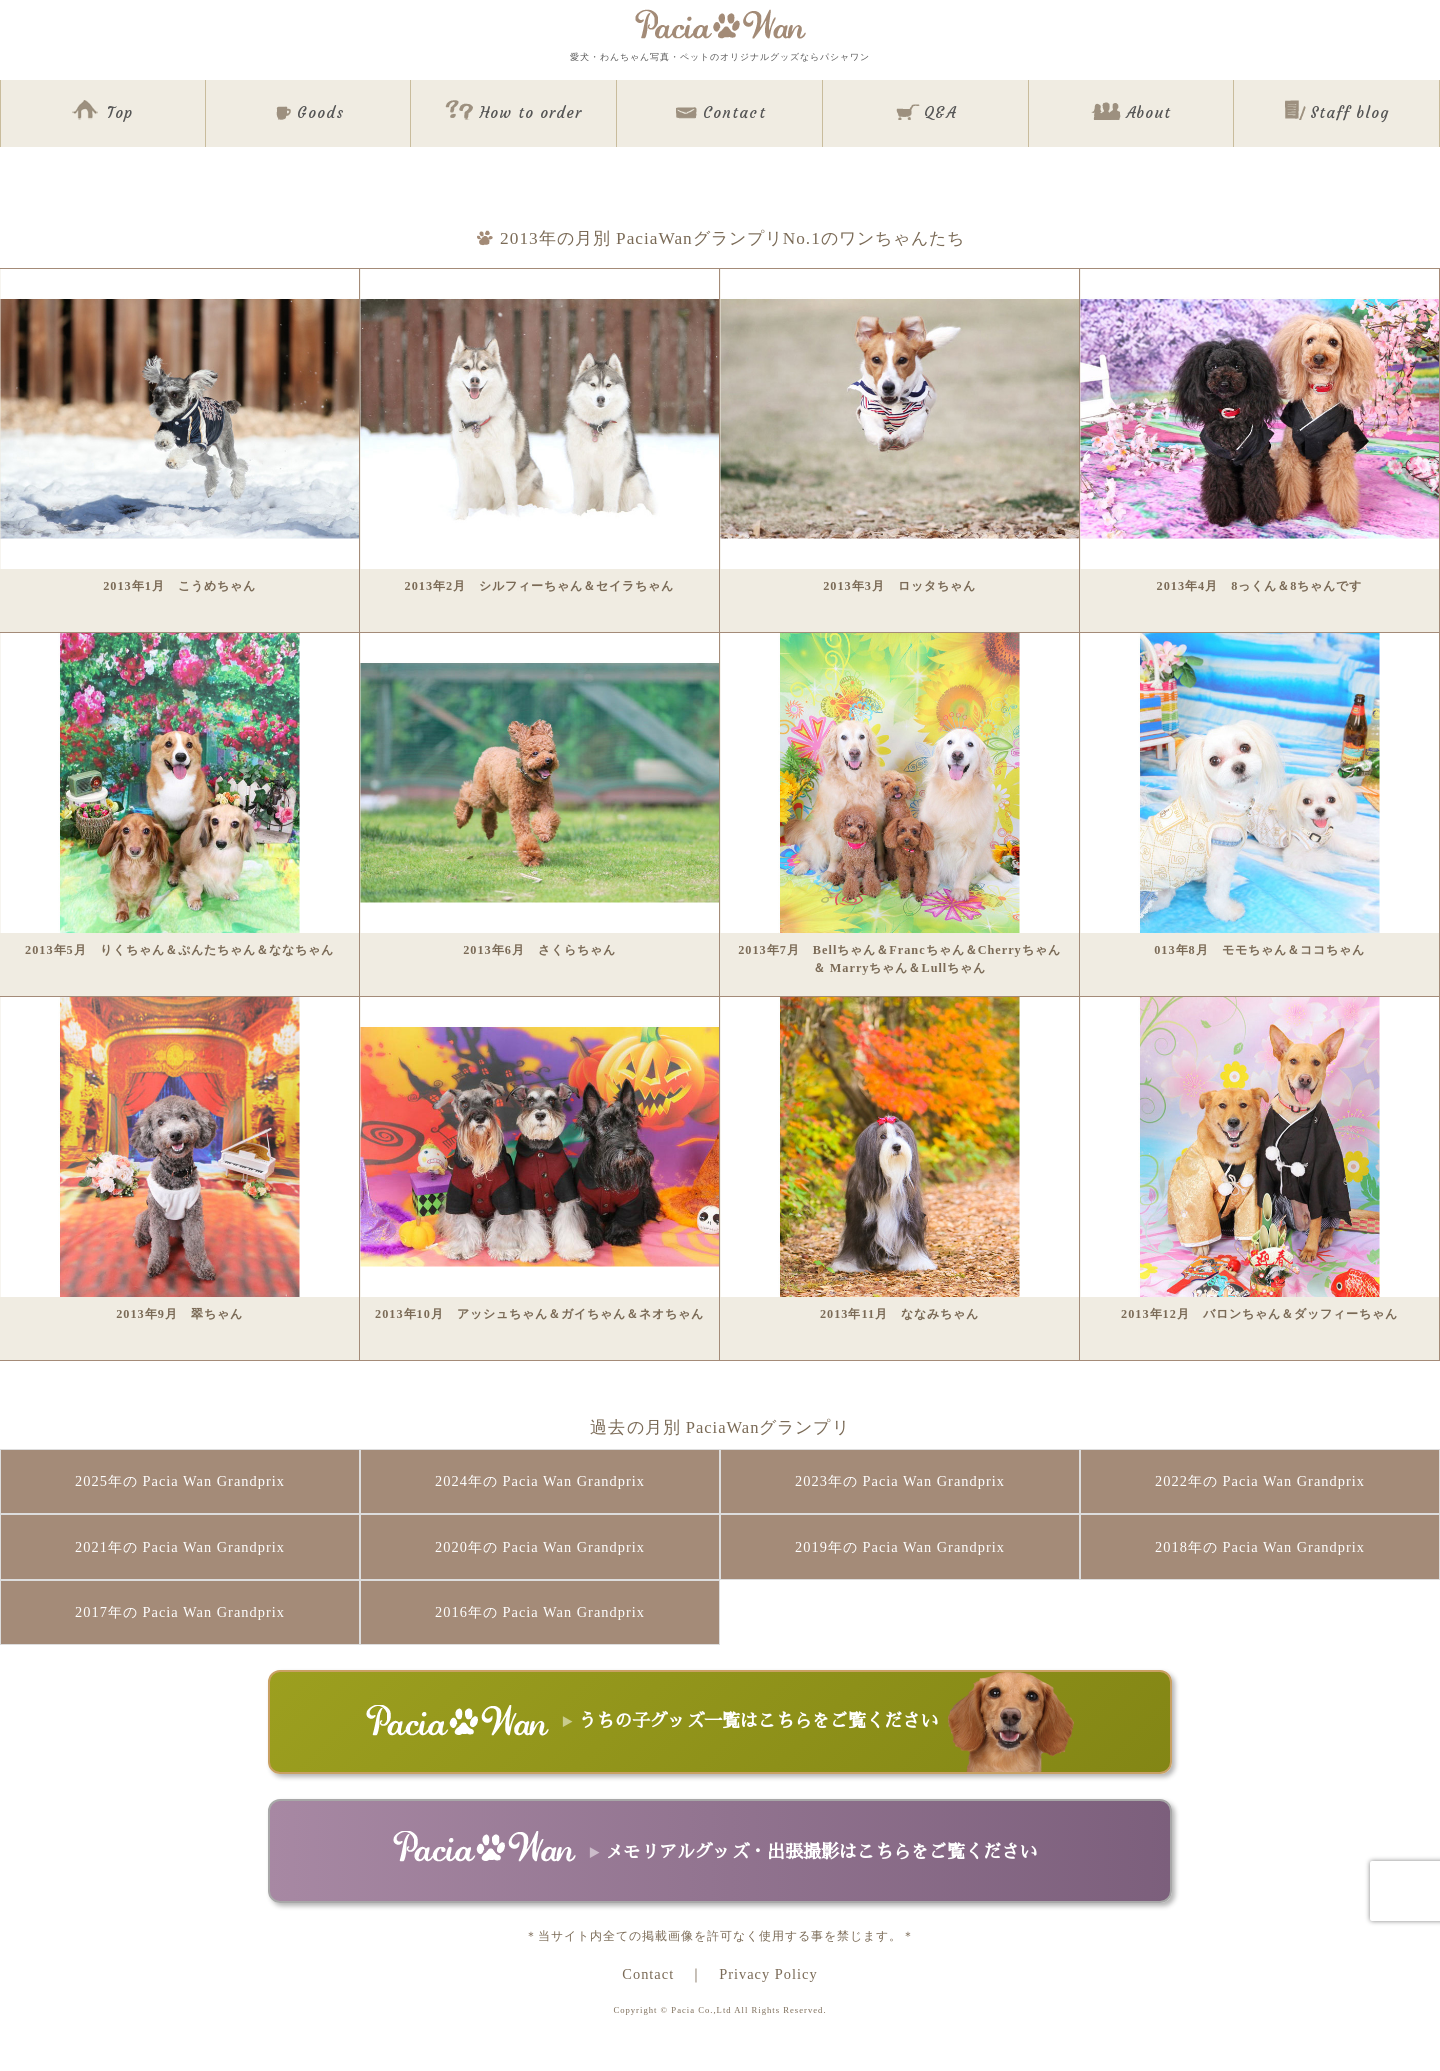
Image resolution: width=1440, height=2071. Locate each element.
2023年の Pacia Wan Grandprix (900, 1481)
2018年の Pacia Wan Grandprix (1260, 1547)
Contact (648, 1974)
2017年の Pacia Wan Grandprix (180, 1612)
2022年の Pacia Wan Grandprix (1260, 1481)
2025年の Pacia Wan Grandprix (180, 1481)
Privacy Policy (768, 1974)
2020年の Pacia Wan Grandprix (540, 1547)
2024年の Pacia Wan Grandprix (540, 1481)
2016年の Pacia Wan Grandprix (540, 1612)
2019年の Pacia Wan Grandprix (900, 1547)
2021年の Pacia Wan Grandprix (180, 1547)
